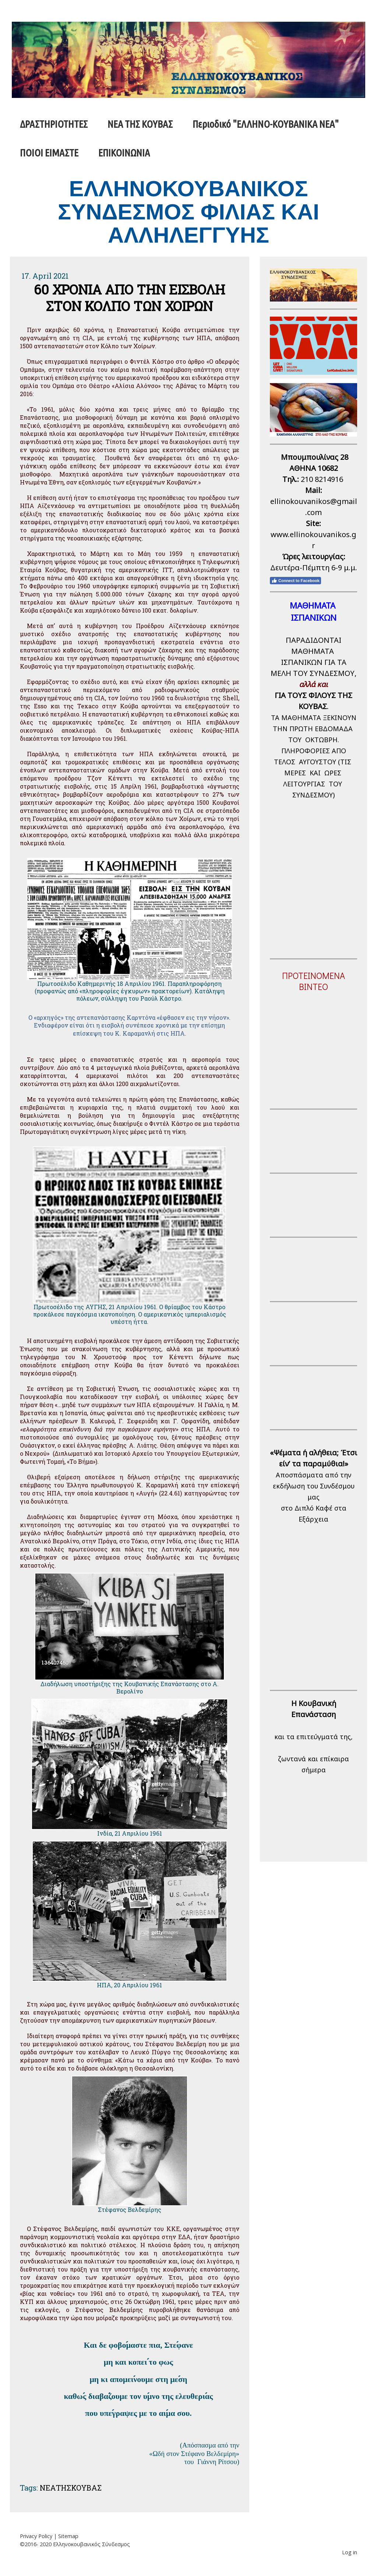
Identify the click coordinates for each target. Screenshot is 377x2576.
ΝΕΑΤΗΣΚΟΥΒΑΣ (71, 2487)
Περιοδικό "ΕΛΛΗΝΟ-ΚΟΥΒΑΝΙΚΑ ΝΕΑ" (266, 124)
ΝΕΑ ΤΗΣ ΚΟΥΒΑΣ (140, 124)
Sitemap (68, 2536)
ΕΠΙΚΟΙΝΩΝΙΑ (124, 152)
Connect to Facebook (295, 581)
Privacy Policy (36, 2536)
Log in (349, 2552)
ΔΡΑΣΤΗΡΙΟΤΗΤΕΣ (54, 124)
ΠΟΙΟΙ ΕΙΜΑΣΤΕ (49, 152)
